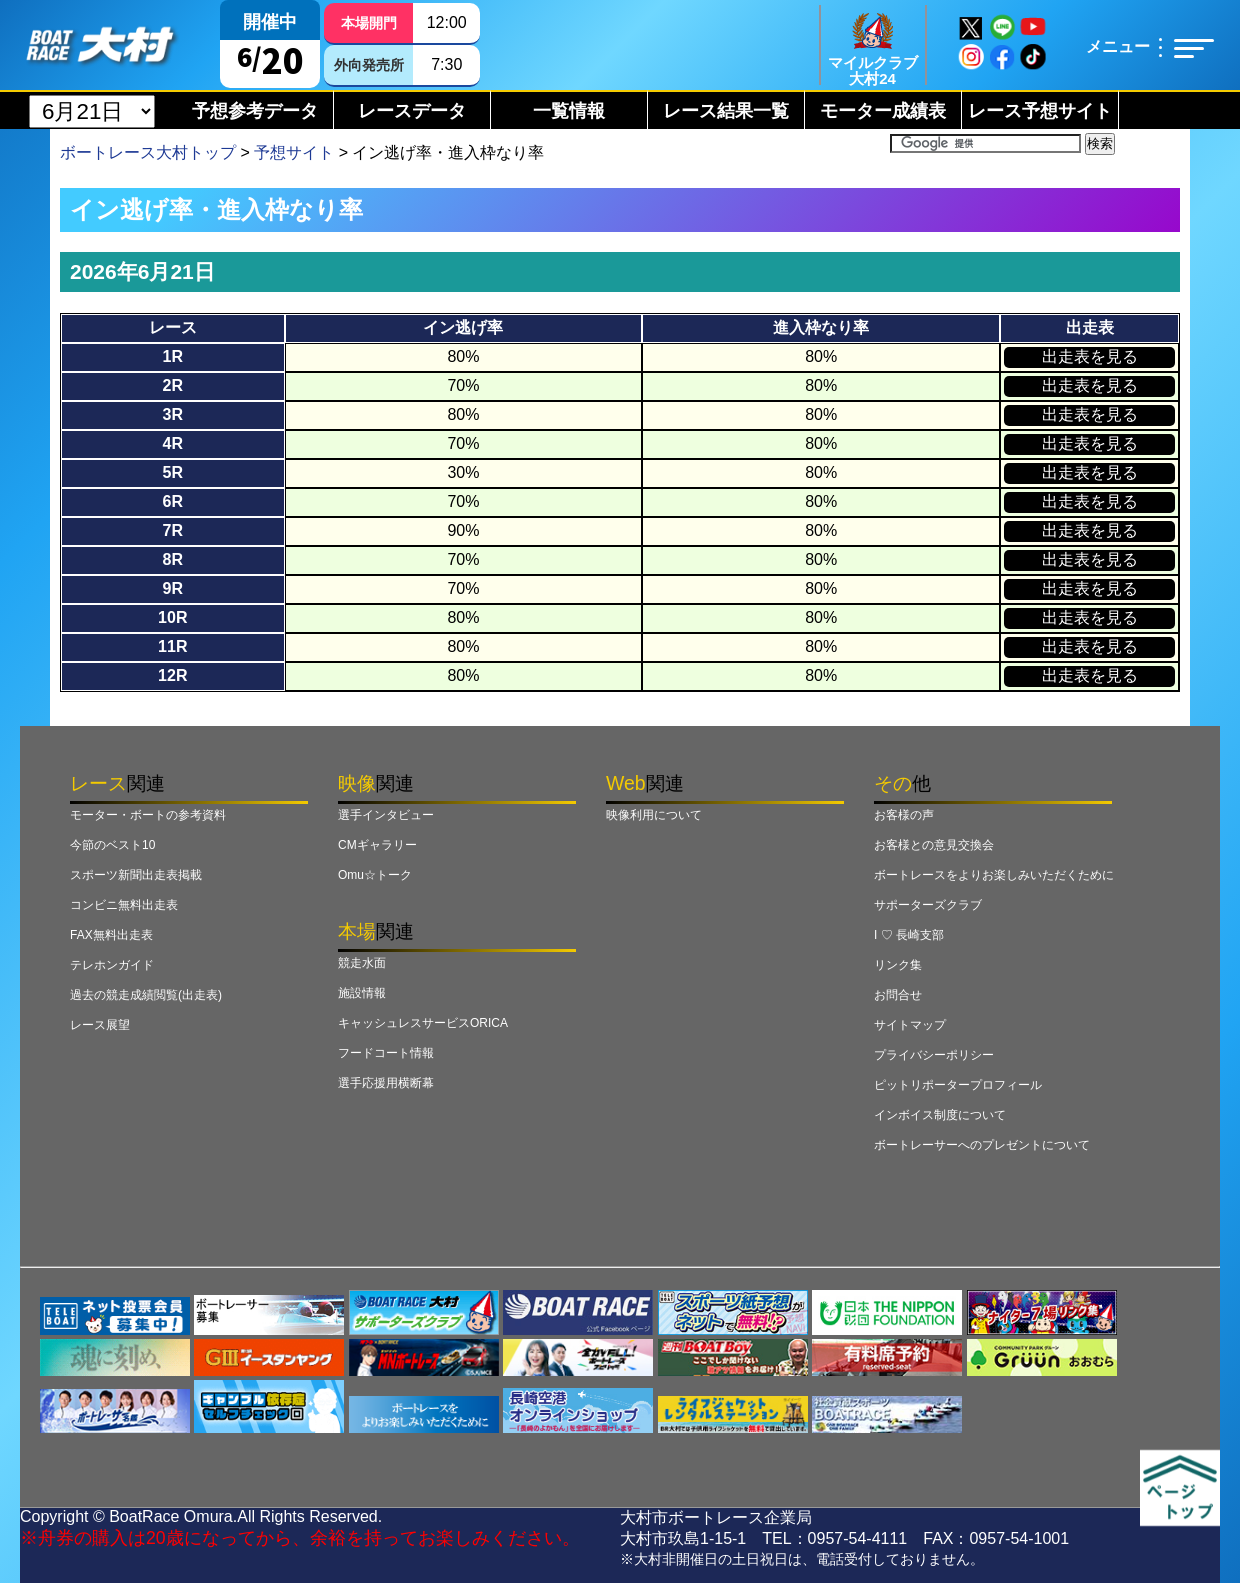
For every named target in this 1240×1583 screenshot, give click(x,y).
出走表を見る (1090, 356)
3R (173, 414)
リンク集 (898, 965)
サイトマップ (910, 1025)
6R (173, 501)
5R (173, 472)
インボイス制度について (940, 1115)
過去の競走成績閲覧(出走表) (146, 995)
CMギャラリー (377, 845)
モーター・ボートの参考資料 (148, 815)
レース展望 (100, 1025)
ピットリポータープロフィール (958, 1085)
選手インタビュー (386, 815)
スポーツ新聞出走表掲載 (136, 875)
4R (173, 443)
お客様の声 (904, 815)
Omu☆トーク (375, 875)
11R (172, 646)
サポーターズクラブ (928, 905)
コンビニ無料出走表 (124, 905)
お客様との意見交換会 (934, 845)
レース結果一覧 (726, 111)
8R (173, 559)
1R (173, 356)
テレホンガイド (112, 965)
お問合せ (898, 995)
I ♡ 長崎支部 (909, 935)
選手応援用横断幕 (386, 1083)
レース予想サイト (1040, 111)
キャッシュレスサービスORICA (423, 1023)
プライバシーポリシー (934, 1055)
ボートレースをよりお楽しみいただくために (994, 875)
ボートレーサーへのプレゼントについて (982, 1145)
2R (173, 385)
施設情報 (362, 993)
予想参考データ (255, 111)
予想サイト (294, 152)
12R (172, 675)
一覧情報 (569, 111)
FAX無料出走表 (111, 935)
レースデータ (412, 111)
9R (173, 588)
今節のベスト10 (112, 845)
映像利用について (654, 815)
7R (173, 530)
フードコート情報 (386, 1053)
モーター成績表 (883, 111)
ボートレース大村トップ (148, 152)
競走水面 (362, 963)
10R (172, 617)
